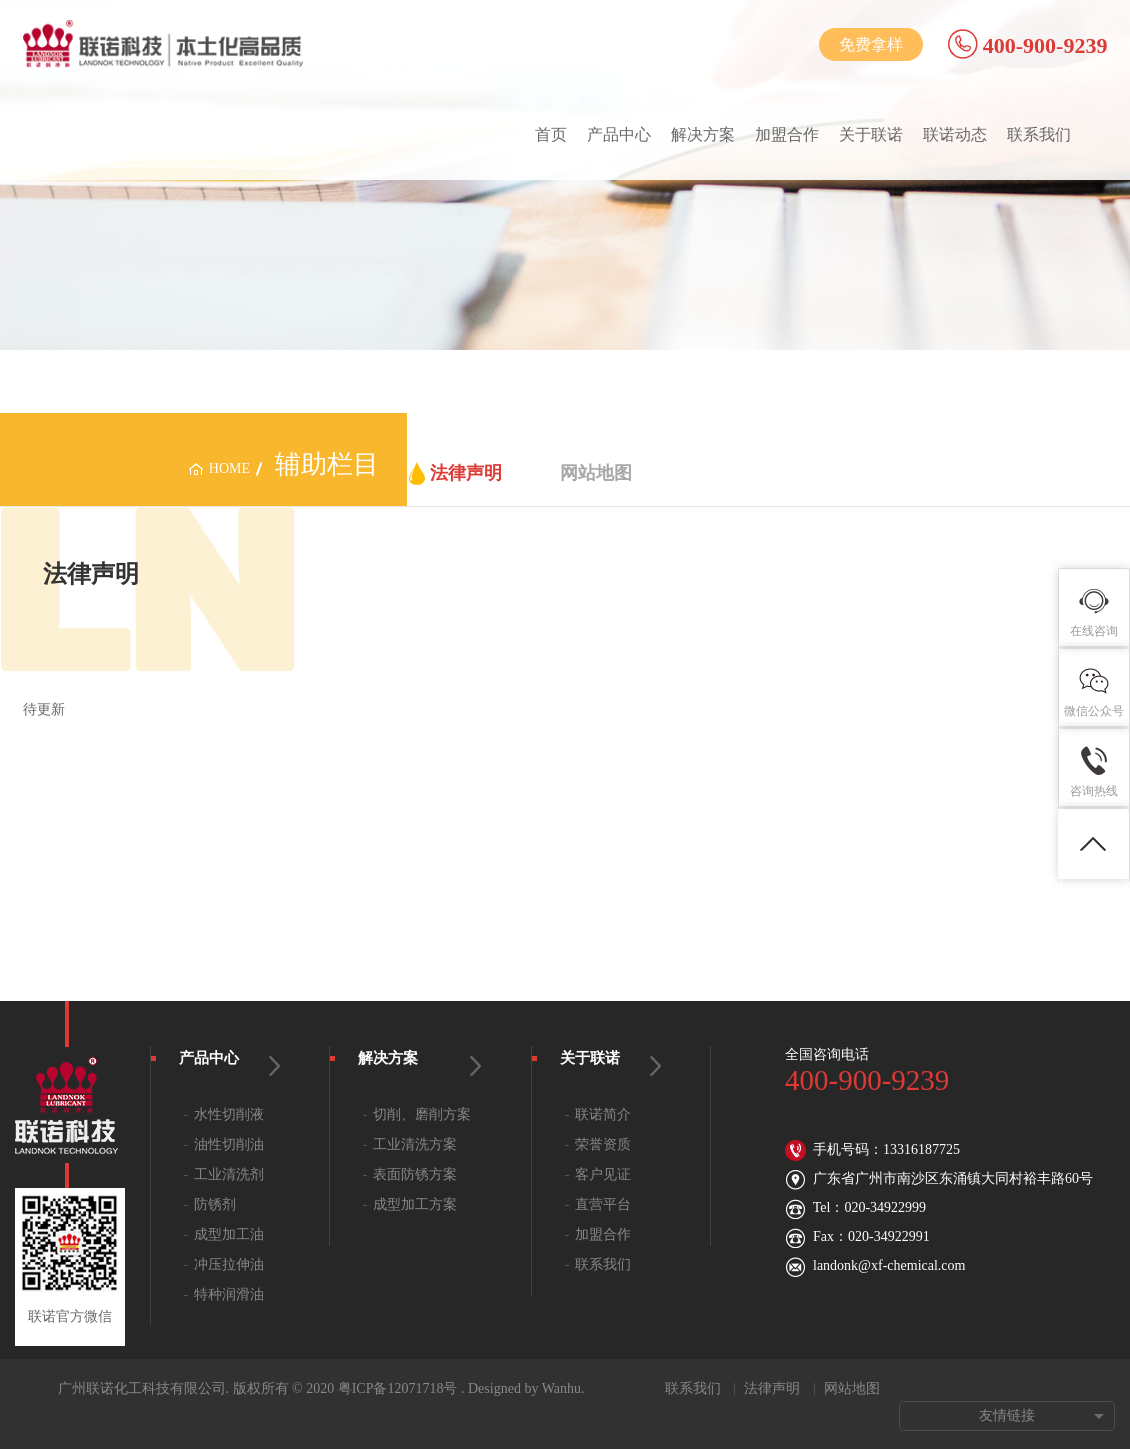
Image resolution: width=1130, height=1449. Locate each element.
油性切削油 (229, 1144)
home (229, 468)
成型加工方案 (415, 1204)
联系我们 (1039, 134)
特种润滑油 (229, 1294)
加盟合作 (787, 134)
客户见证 (603, 1174)
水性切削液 (229, 1114)
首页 (551, 134)
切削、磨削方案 (422, 1114)
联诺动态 (955, 134)
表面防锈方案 (415, 1174)
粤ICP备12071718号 (398, 1388)
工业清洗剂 (229, 1174)
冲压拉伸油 (229, 1264)
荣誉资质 (603, 1144)
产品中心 (619, 134)
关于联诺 (871, 134)
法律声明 (466, 473)
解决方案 (703, 134)
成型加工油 (229, 1234)
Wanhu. (563, 1388)
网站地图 (596, 473)
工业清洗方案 (415, 1144)
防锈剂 (215, 1204)
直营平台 (603, 1204)
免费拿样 (871, 44)
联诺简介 (603, 1114)
